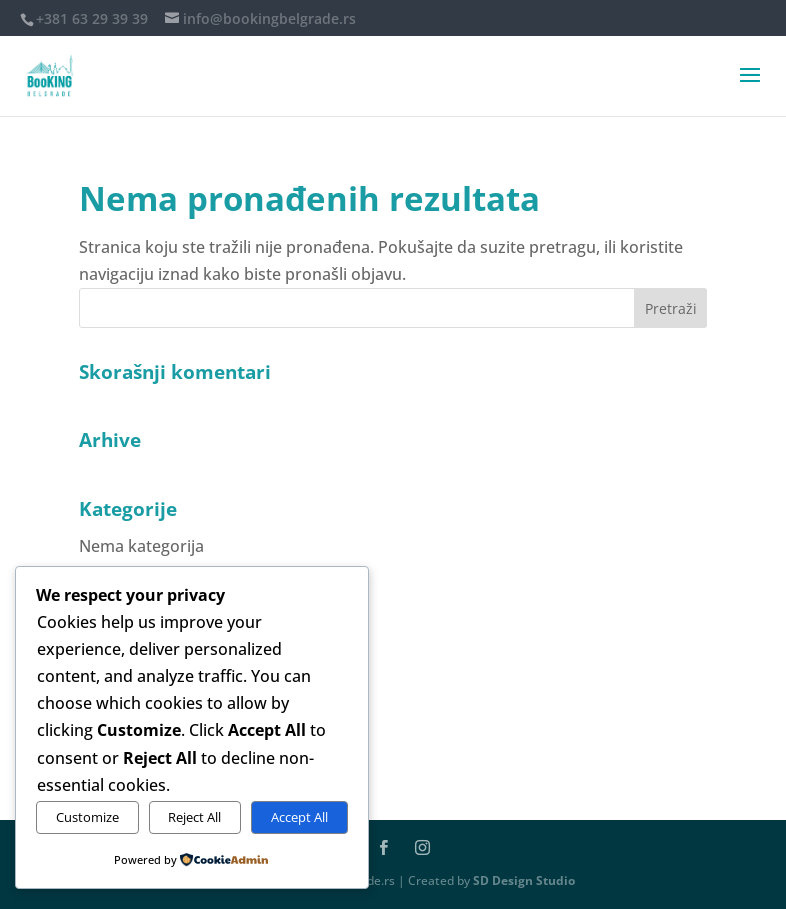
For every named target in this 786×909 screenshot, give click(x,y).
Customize (87, 817)
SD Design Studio (524, 880)
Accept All (299, 817)
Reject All (194, 817)
